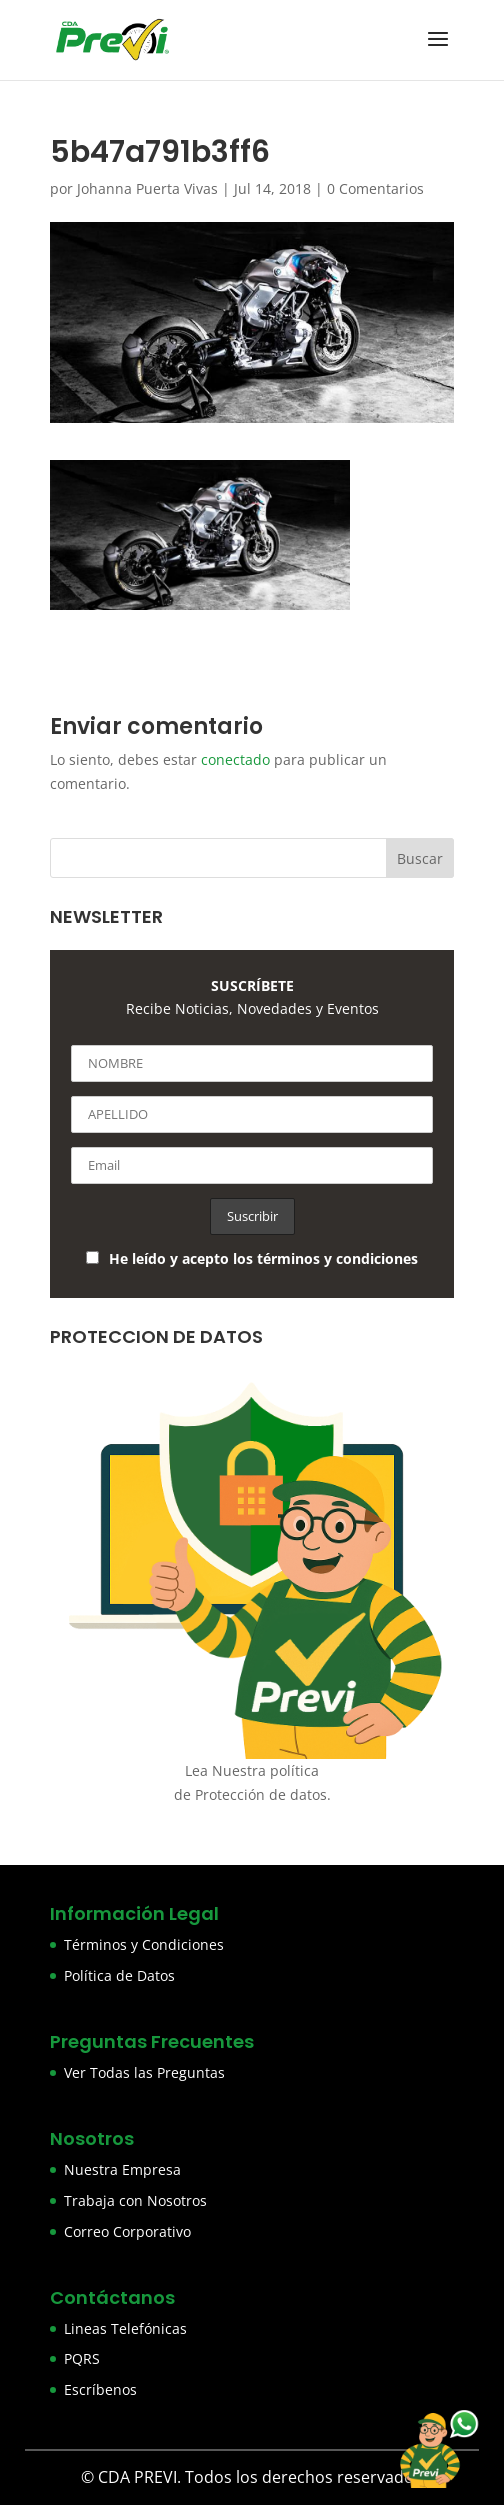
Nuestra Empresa (122, 2169)
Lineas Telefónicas (125, 2328)
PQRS (82, 2358)
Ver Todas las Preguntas (144, 2072)
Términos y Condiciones (144, 1944)
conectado (235, 759)
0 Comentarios (375, 188)
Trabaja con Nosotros (135, 2200)
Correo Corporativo (127, 2231)
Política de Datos (119, 1975)
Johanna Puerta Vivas (147, 188)
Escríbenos (100, 2389)
